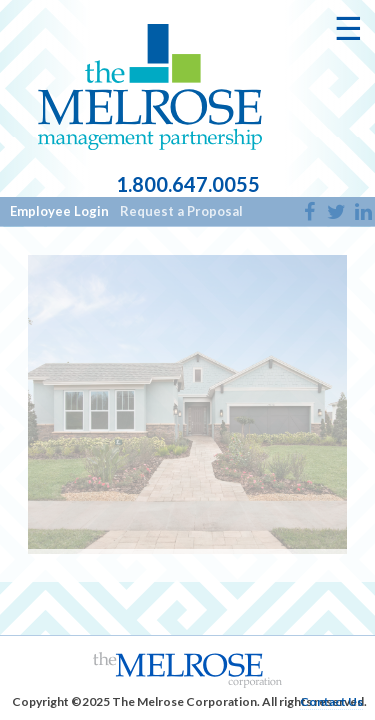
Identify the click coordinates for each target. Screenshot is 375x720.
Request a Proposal (181, 211)
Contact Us (331, 701)
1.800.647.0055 (188, 185)
